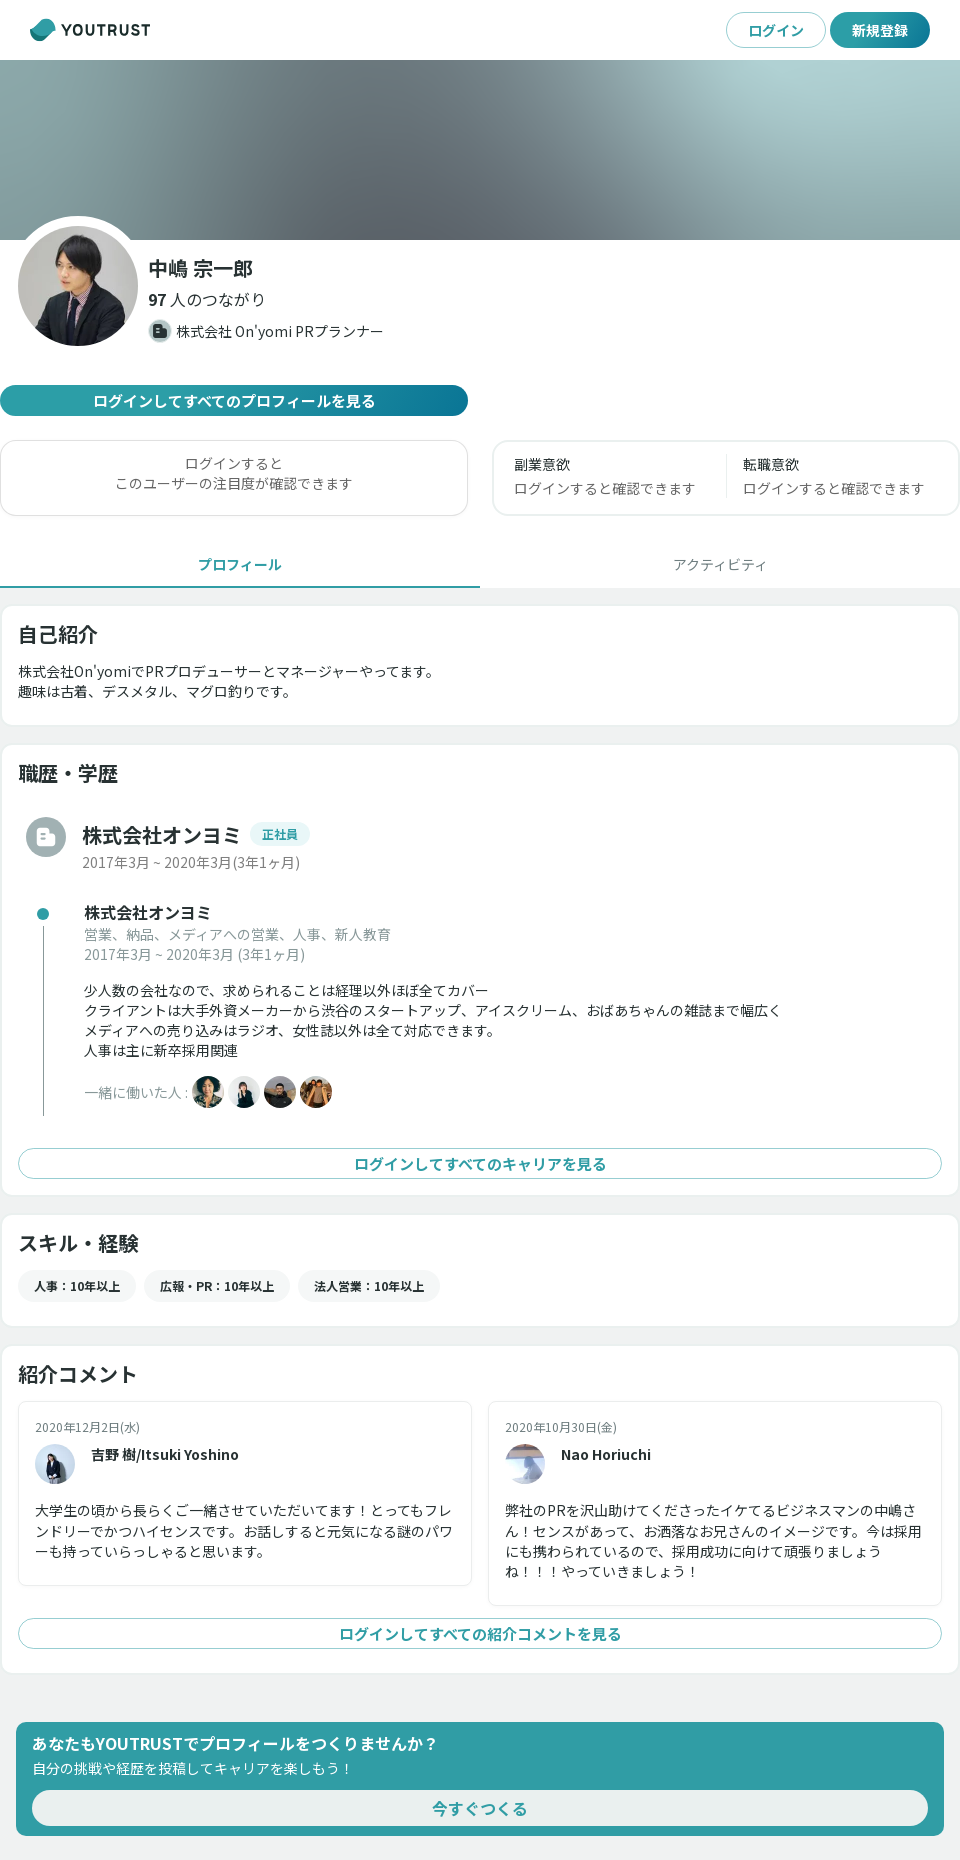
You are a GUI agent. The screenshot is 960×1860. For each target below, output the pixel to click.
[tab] (240, 564)
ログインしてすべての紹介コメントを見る (480, 1633)
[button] (207, 299)
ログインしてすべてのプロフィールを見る (234, 400)
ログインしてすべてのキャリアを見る (480, 1163)
